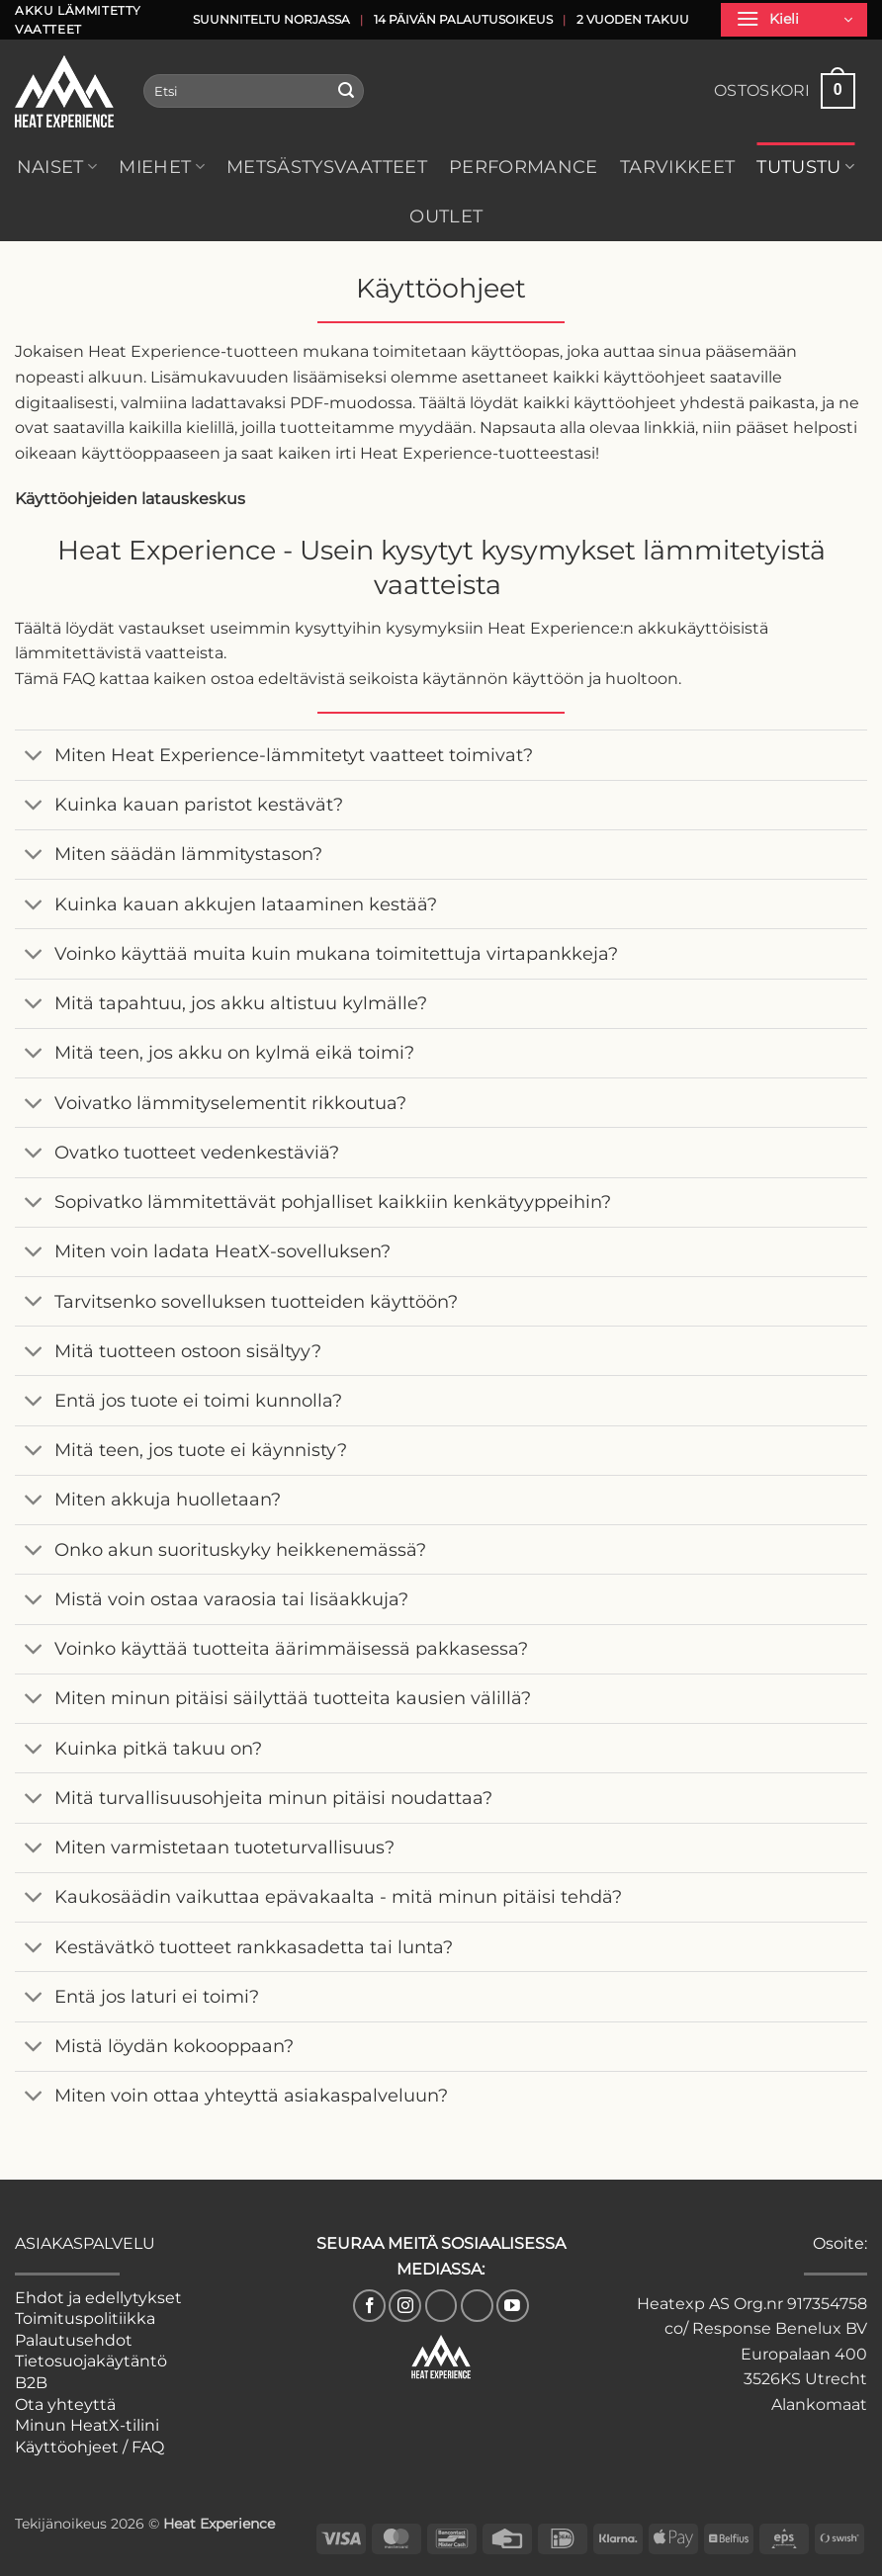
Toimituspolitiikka (85, 2318)
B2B (31, 2382)
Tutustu (805, 166)
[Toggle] (34, 757)
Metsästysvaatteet (326, 166)
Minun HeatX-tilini (87, 2425)
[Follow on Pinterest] (477, 2305)
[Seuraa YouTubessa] (512, 2305)
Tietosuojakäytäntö (91, 2361)
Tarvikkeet (678, 166)
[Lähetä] (346, 91)
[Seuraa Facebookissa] (369, 2305)
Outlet (446, 216)
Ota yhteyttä (65, 2404)
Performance (523, 166)
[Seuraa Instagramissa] (405, 2305)
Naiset (57, 166)
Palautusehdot (73, 2340)
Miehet (162, 166)
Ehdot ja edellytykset (98, 2297)
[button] (794, 20)
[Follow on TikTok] (441, 2305)
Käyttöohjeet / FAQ (89, 2447)
